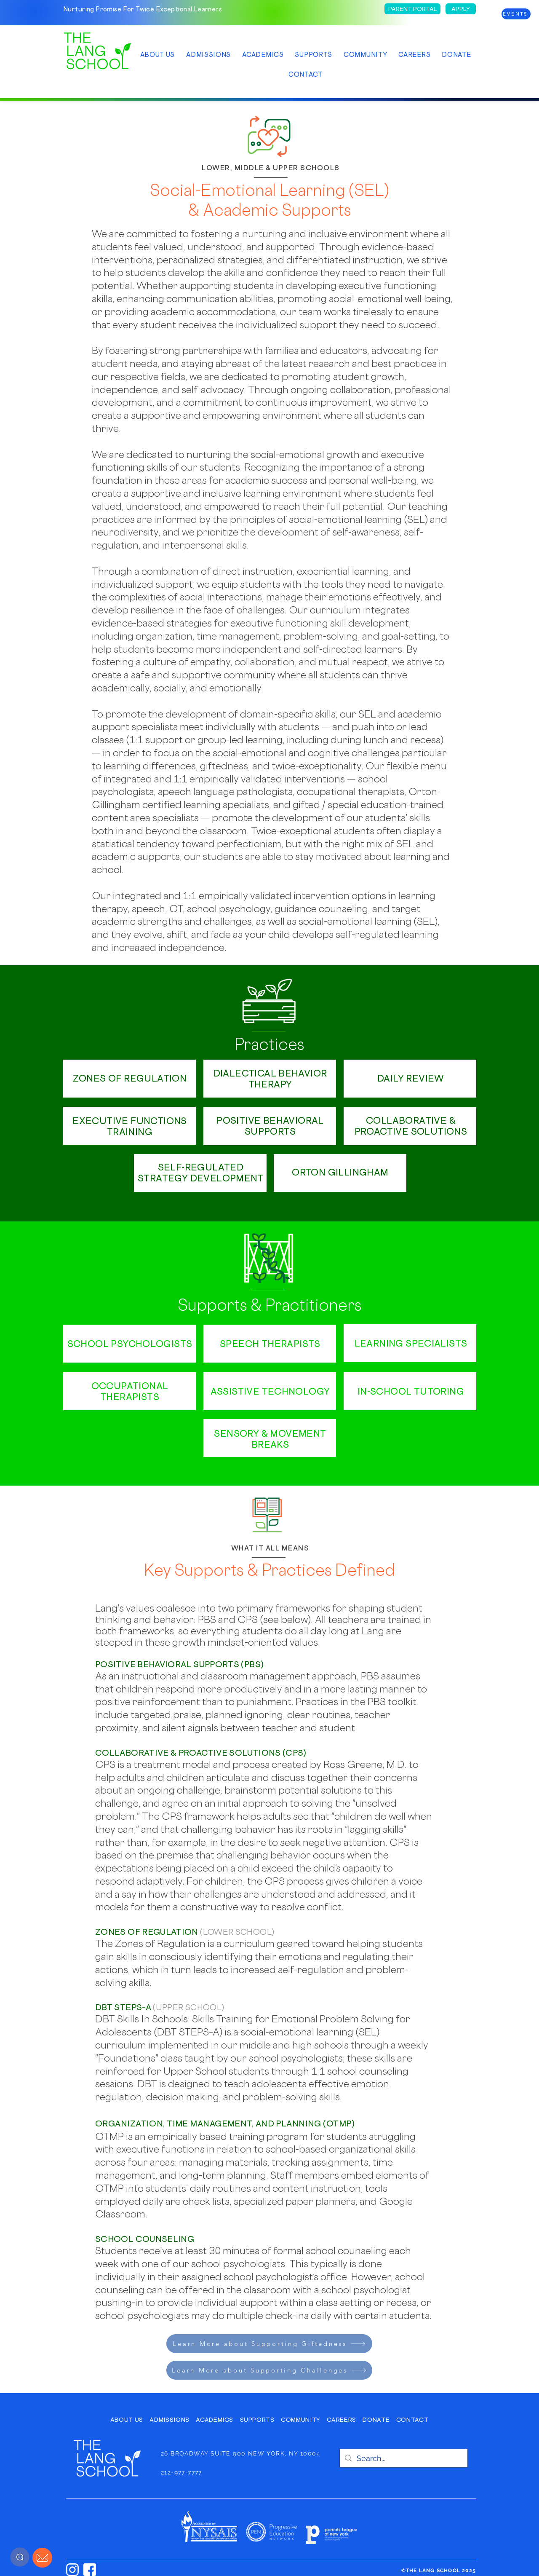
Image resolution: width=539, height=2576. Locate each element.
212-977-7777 (181, 2472)
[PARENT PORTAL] (412, 8)
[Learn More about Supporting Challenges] (269, 2370)
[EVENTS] (516, 13)
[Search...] (403, 2458)
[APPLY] (461, 8)
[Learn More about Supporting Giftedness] (269, 2343)
